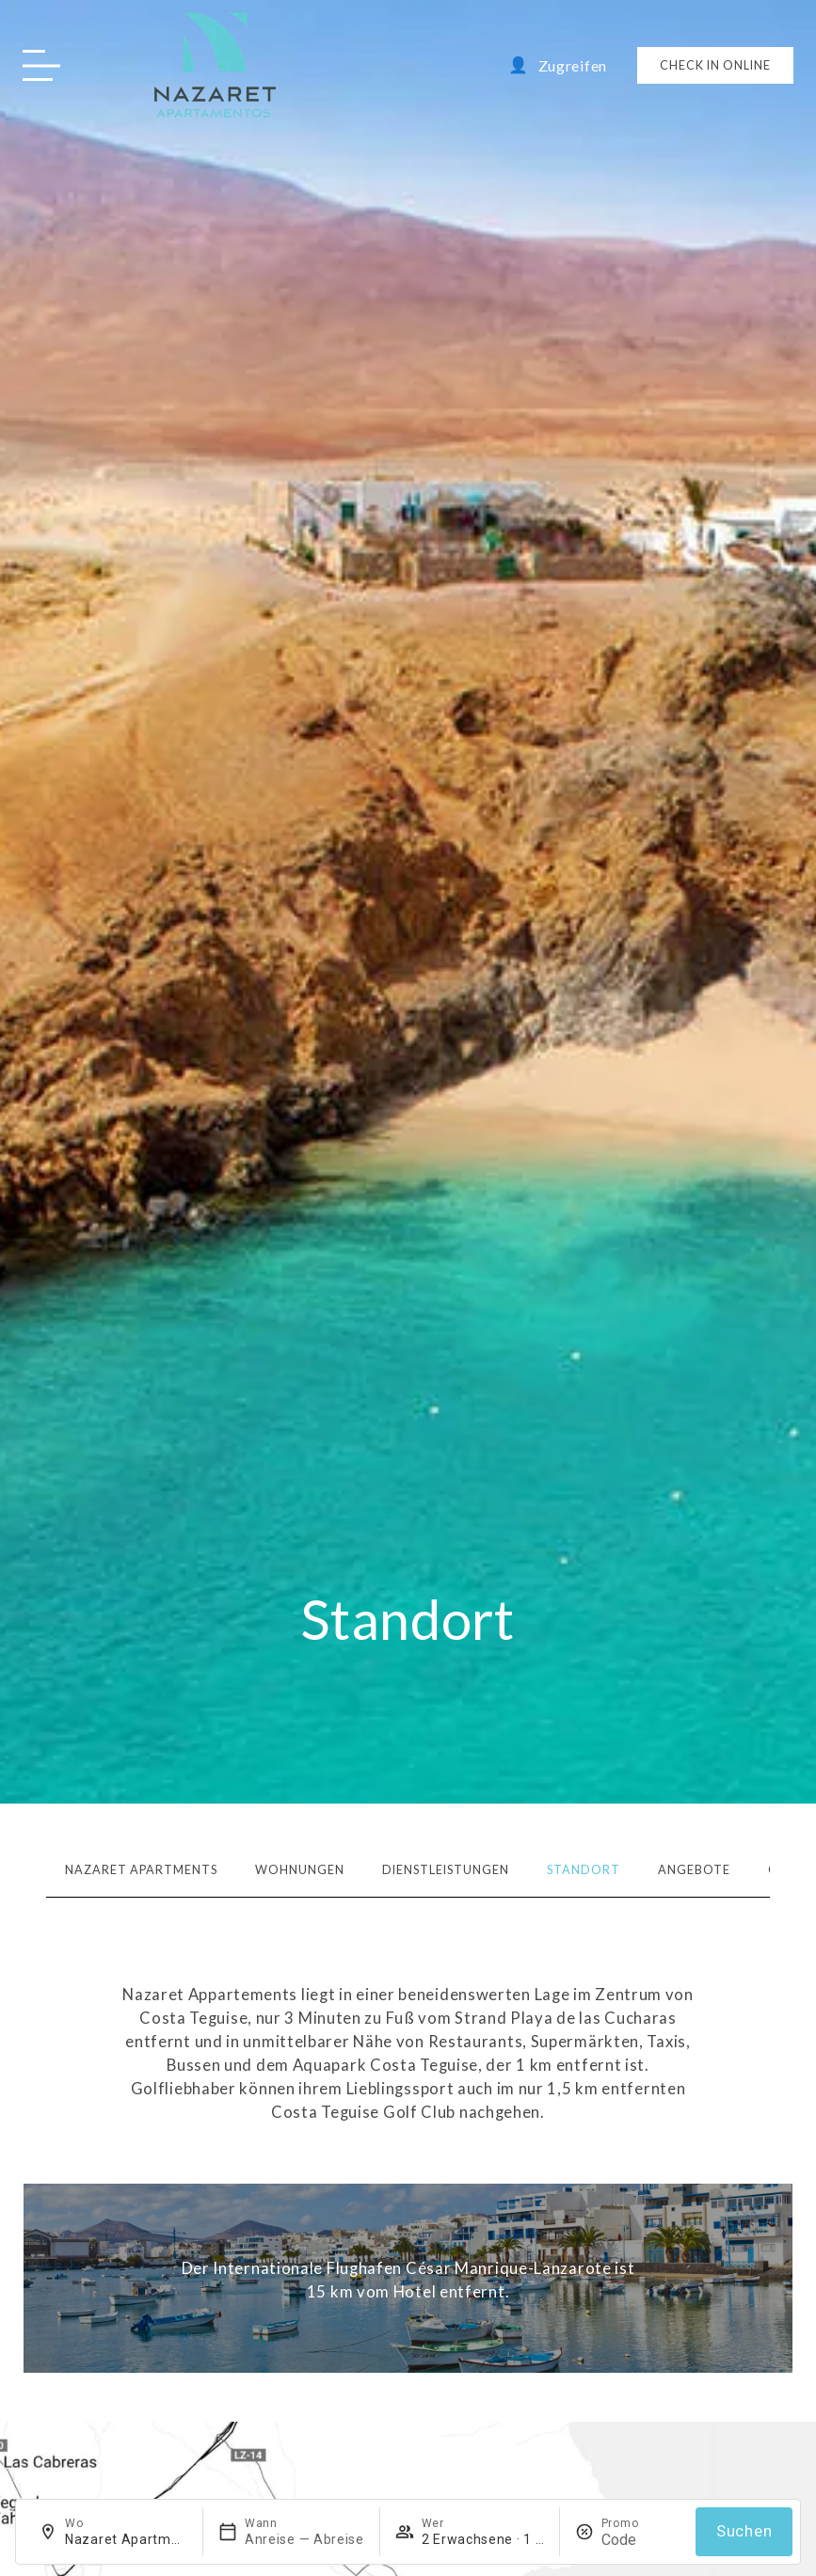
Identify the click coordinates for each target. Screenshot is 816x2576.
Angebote (694, 1870)
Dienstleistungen (445, 1870)
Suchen (744, 2531)
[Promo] (640, 2540)
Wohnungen (299, 1870)
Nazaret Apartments (141, 1870)
